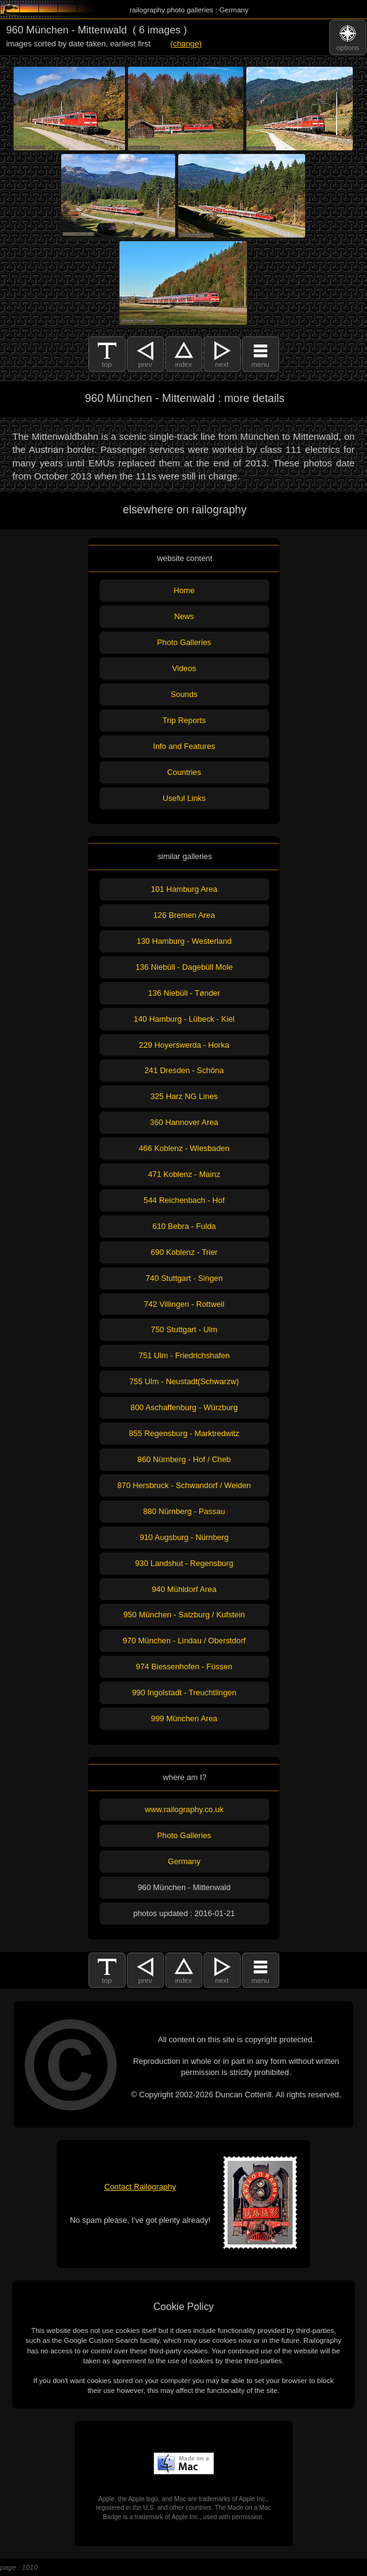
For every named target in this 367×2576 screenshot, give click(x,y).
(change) (186, 43)
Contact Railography (140, 2186)
